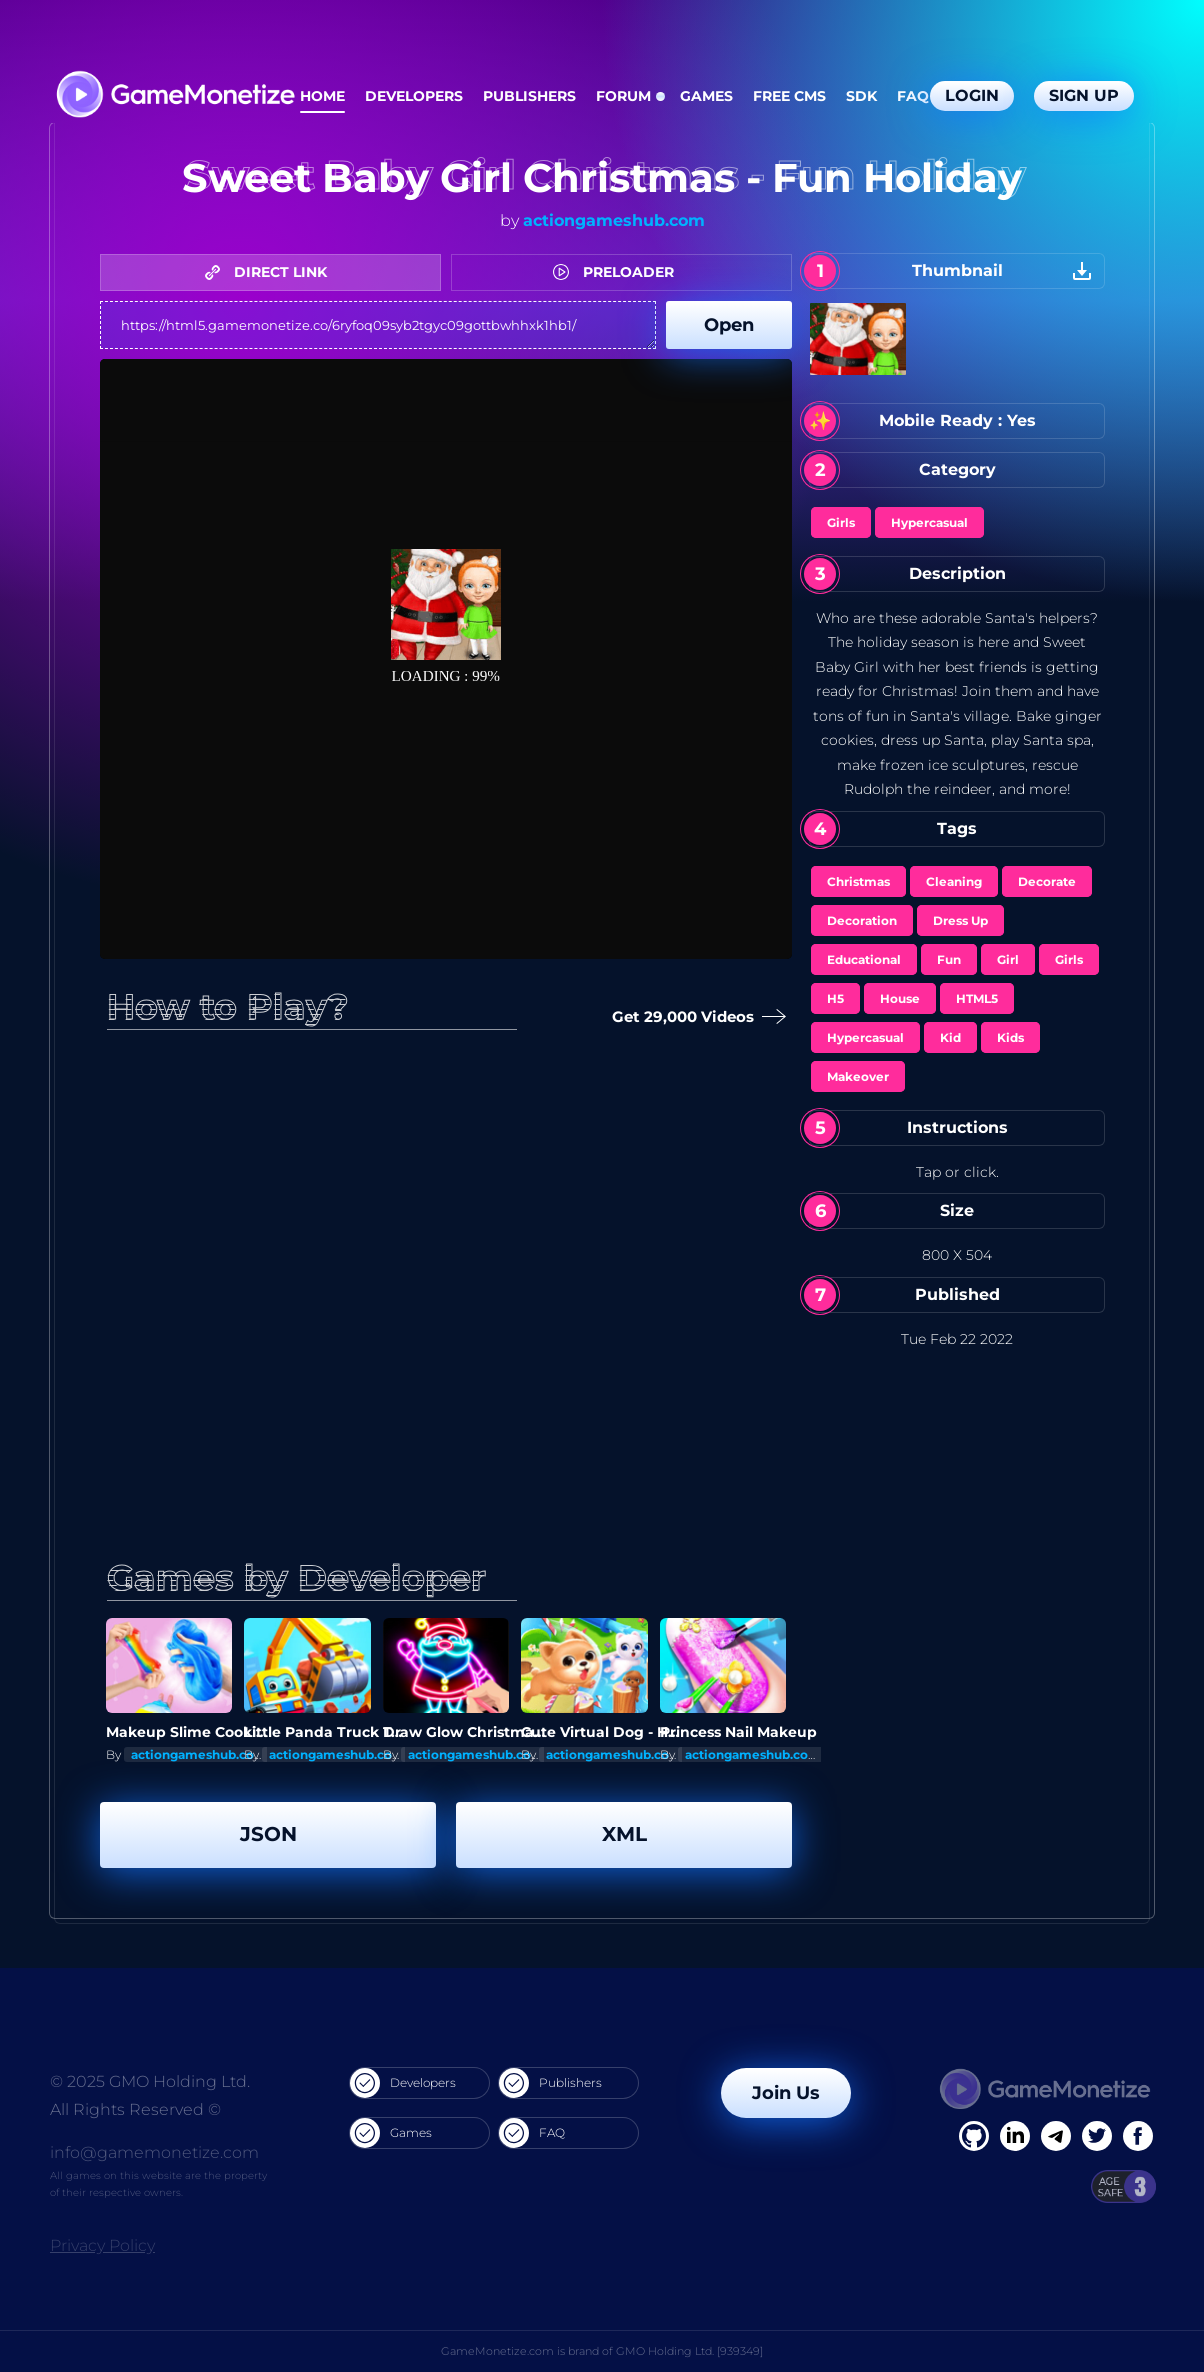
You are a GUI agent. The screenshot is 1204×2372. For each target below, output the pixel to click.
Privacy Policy (102, 2245)
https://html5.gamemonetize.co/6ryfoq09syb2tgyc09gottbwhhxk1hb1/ (378, 325)
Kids (1010, 1037)
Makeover (858, 1076)
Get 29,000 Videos (695, 1017)
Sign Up (1084, 95)
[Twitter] (1097, 2136)
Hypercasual (929, 522)
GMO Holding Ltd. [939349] (689, 2351)
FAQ (913, 96)
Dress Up (960, 920)
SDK (861, 96)
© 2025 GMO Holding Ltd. (150, 2081)
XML (624, 1834)
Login (972, 95)
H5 (835, 998)
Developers (414, 96)
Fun (949, 959)
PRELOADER (618, 272)
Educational (864, 959)
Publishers (529, 96)
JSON (268, 1834)
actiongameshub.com (614, 220)
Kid (950, 1037)
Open (729, 325)
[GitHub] (1138, 2136)
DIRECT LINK (271, 272)
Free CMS (789, 96)
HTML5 (977, 998)
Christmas (858, 881)
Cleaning (954, 881)
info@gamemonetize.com (154, 2152)
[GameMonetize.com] (174, 96)
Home (322, 96)
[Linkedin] (1056, 2136)
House (900, 998)
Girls (841, 522)
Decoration (862, 920)
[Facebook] (974, 2136)
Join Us (786, 2093)
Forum (623, 96)
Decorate (1047, 881)
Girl (1008, 959)
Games (706, 96)
